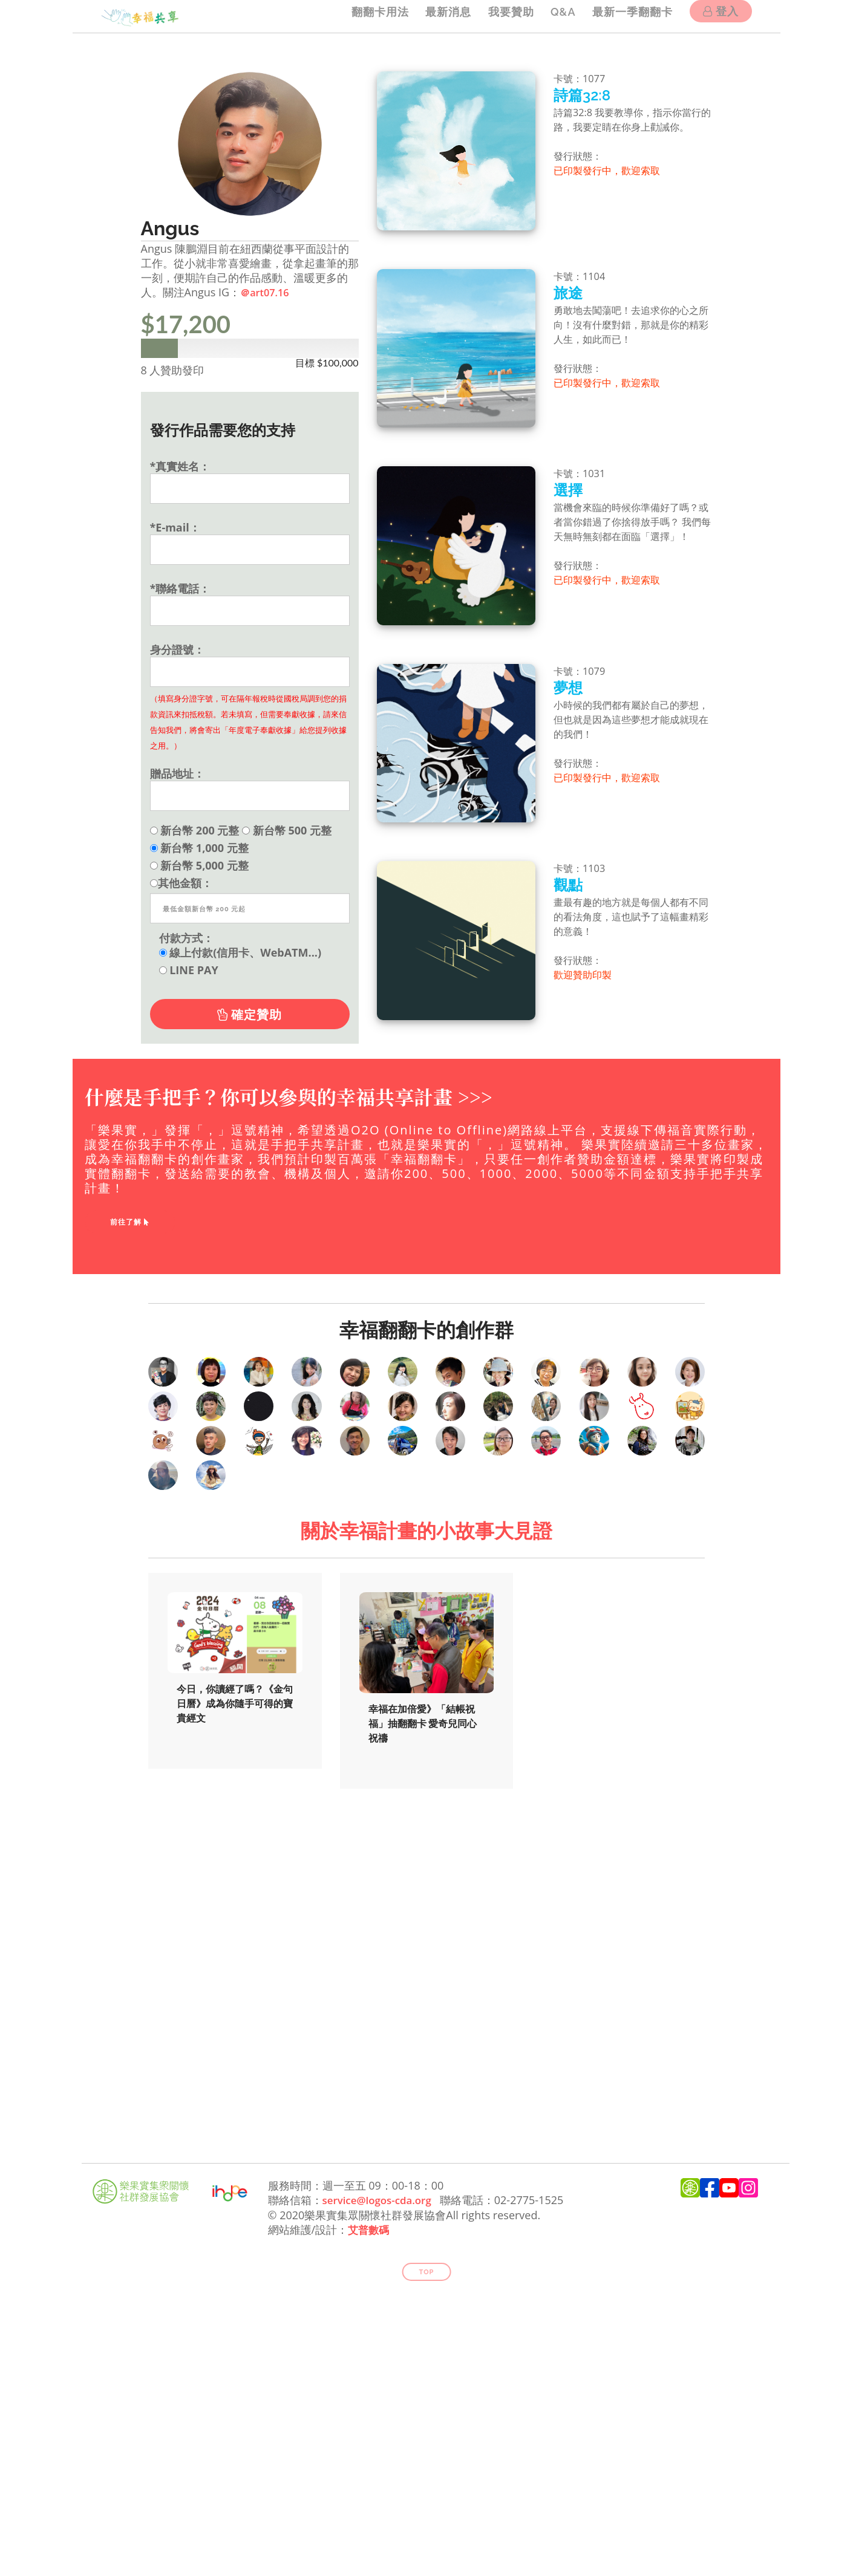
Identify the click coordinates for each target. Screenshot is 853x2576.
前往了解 (130, 1222)
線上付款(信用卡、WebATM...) (240, 952)
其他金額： (181, 882)
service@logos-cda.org (380, 2481)
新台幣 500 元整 (287, 829)
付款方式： (186, 937)
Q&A (557, 16)
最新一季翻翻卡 (630, 16)
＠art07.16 (267, 292)
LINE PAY (188, 969)
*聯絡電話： (180, 588)
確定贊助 (250, 1014)
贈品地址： (177, 773)
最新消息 (437, 16)
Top (426, 2553)
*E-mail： (175, 526)
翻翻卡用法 (366, 16)
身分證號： (177, 649)
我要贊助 (503, 16)
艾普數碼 (369, 2510)
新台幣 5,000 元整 (199, 864)
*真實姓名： (180, 465)
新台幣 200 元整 (195, 829)
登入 (721, 17)
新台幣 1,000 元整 (199, 847)
